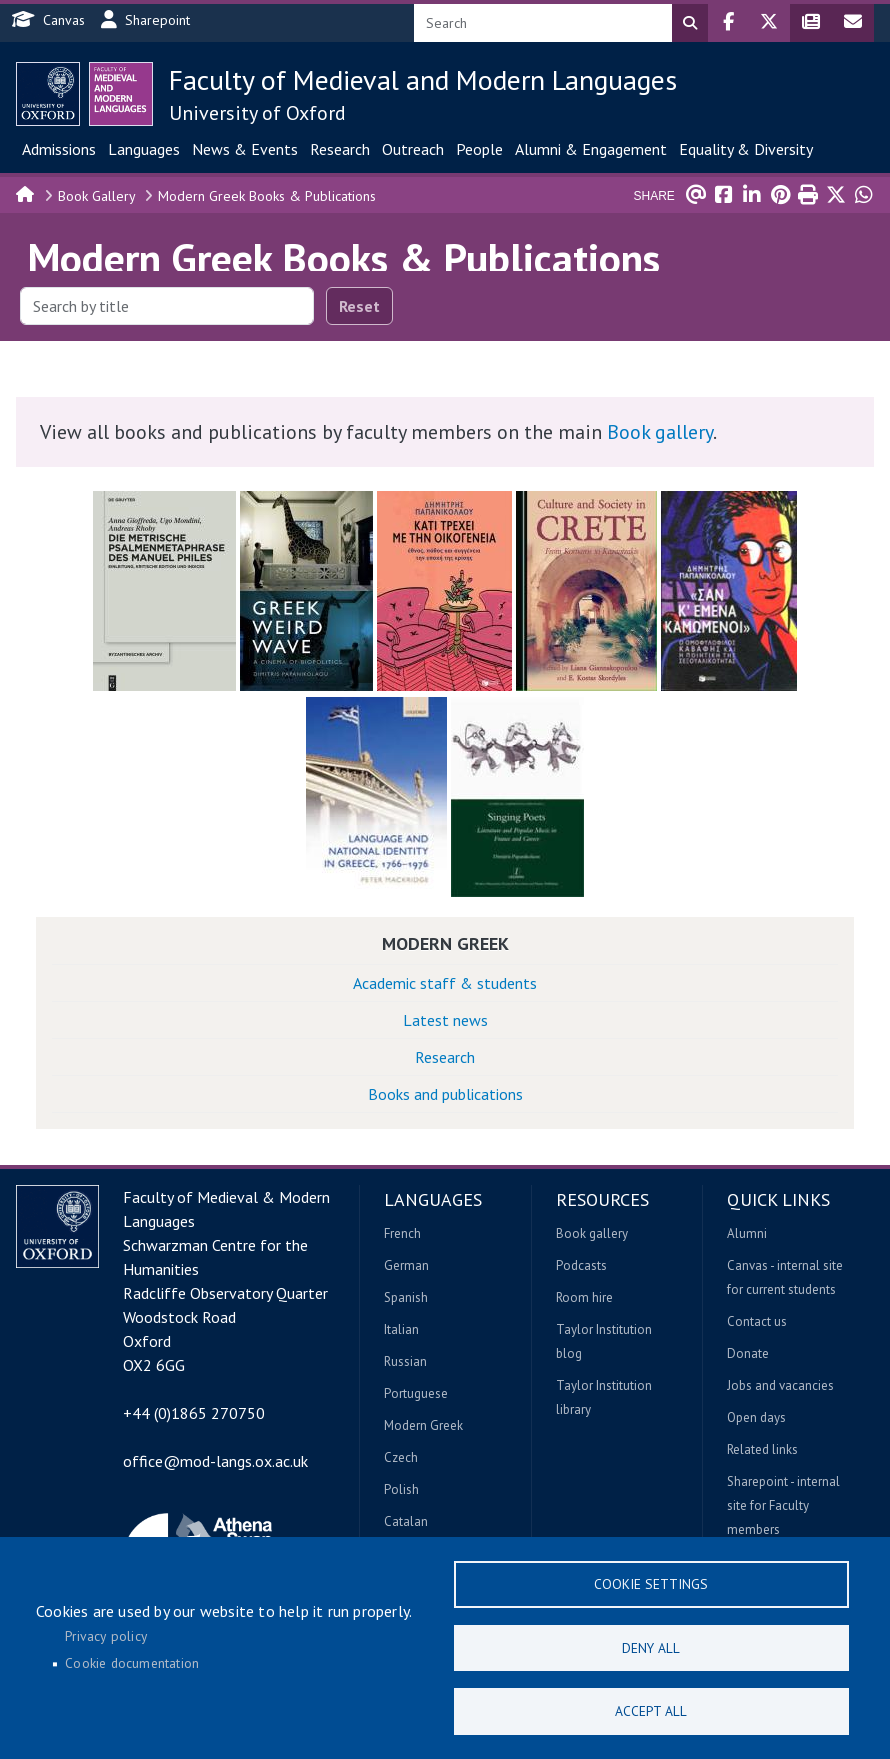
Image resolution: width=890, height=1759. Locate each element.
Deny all (651, 1645)
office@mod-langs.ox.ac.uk (215, 1461)
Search (690, 23)
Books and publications (445, 1094)
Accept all (651, 1710)
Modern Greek (445, 943)
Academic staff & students (445, 983)
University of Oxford (257, 113)
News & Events (245, 149)
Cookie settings (651, 1580)
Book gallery (660, 432)
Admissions (59, 149)
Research (340, 149)
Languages (144, 149)
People (479, 149)
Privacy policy (106, 1633)
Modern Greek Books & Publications (267, 196)
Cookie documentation (132, 1661)
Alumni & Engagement (591, 149)
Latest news (445, 1020)
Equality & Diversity (746, 149)
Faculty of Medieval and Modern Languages (423, 79)
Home (26, 193)
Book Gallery (97, 196)
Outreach (413, 149)
